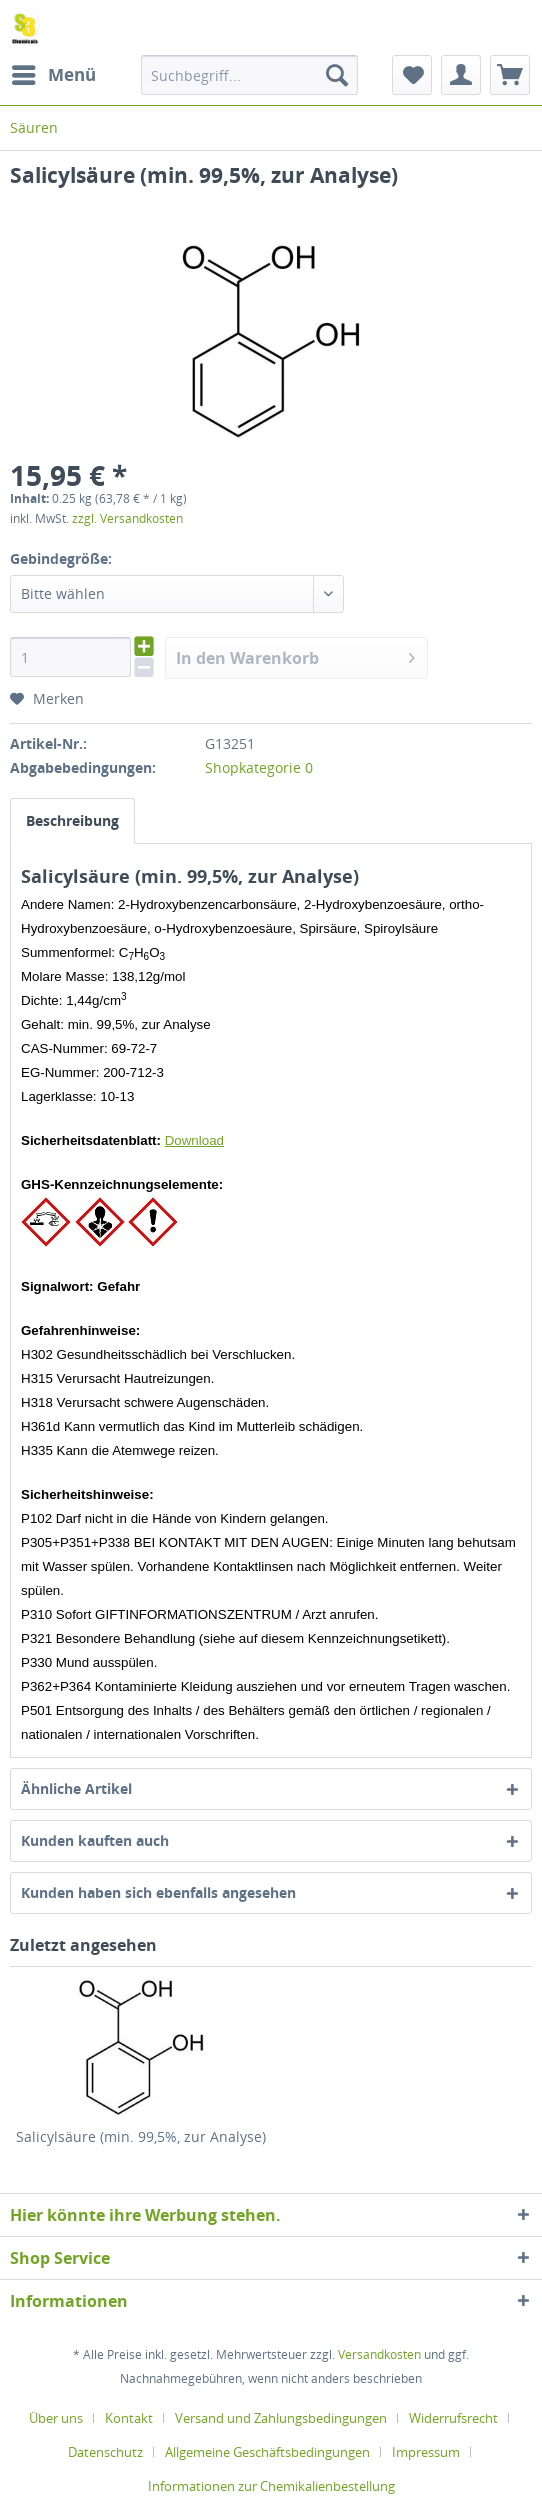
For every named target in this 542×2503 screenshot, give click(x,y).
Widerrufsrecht (453, 2418)
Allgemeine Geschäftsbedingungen (267, 2452)
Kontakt (129, 2418)
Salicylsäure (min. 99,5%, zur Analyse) (141, 2136)
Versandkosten (379, 2354)
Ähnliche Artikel (76, 1788)
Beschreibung (72, 820)
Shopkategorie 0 (259, 767)
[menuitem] (53, 75)
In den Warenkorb (295, 655)
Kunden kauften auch (95, 1840)
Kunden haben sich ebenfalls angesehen (158, 1892)
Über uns (56, 2418)
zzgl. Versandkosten (127, 518)
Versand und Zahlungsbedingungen (281, 2418)
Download (194, 1140)
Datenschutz (105, 2452)
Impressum (426, 2452)
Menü (54, 72)
